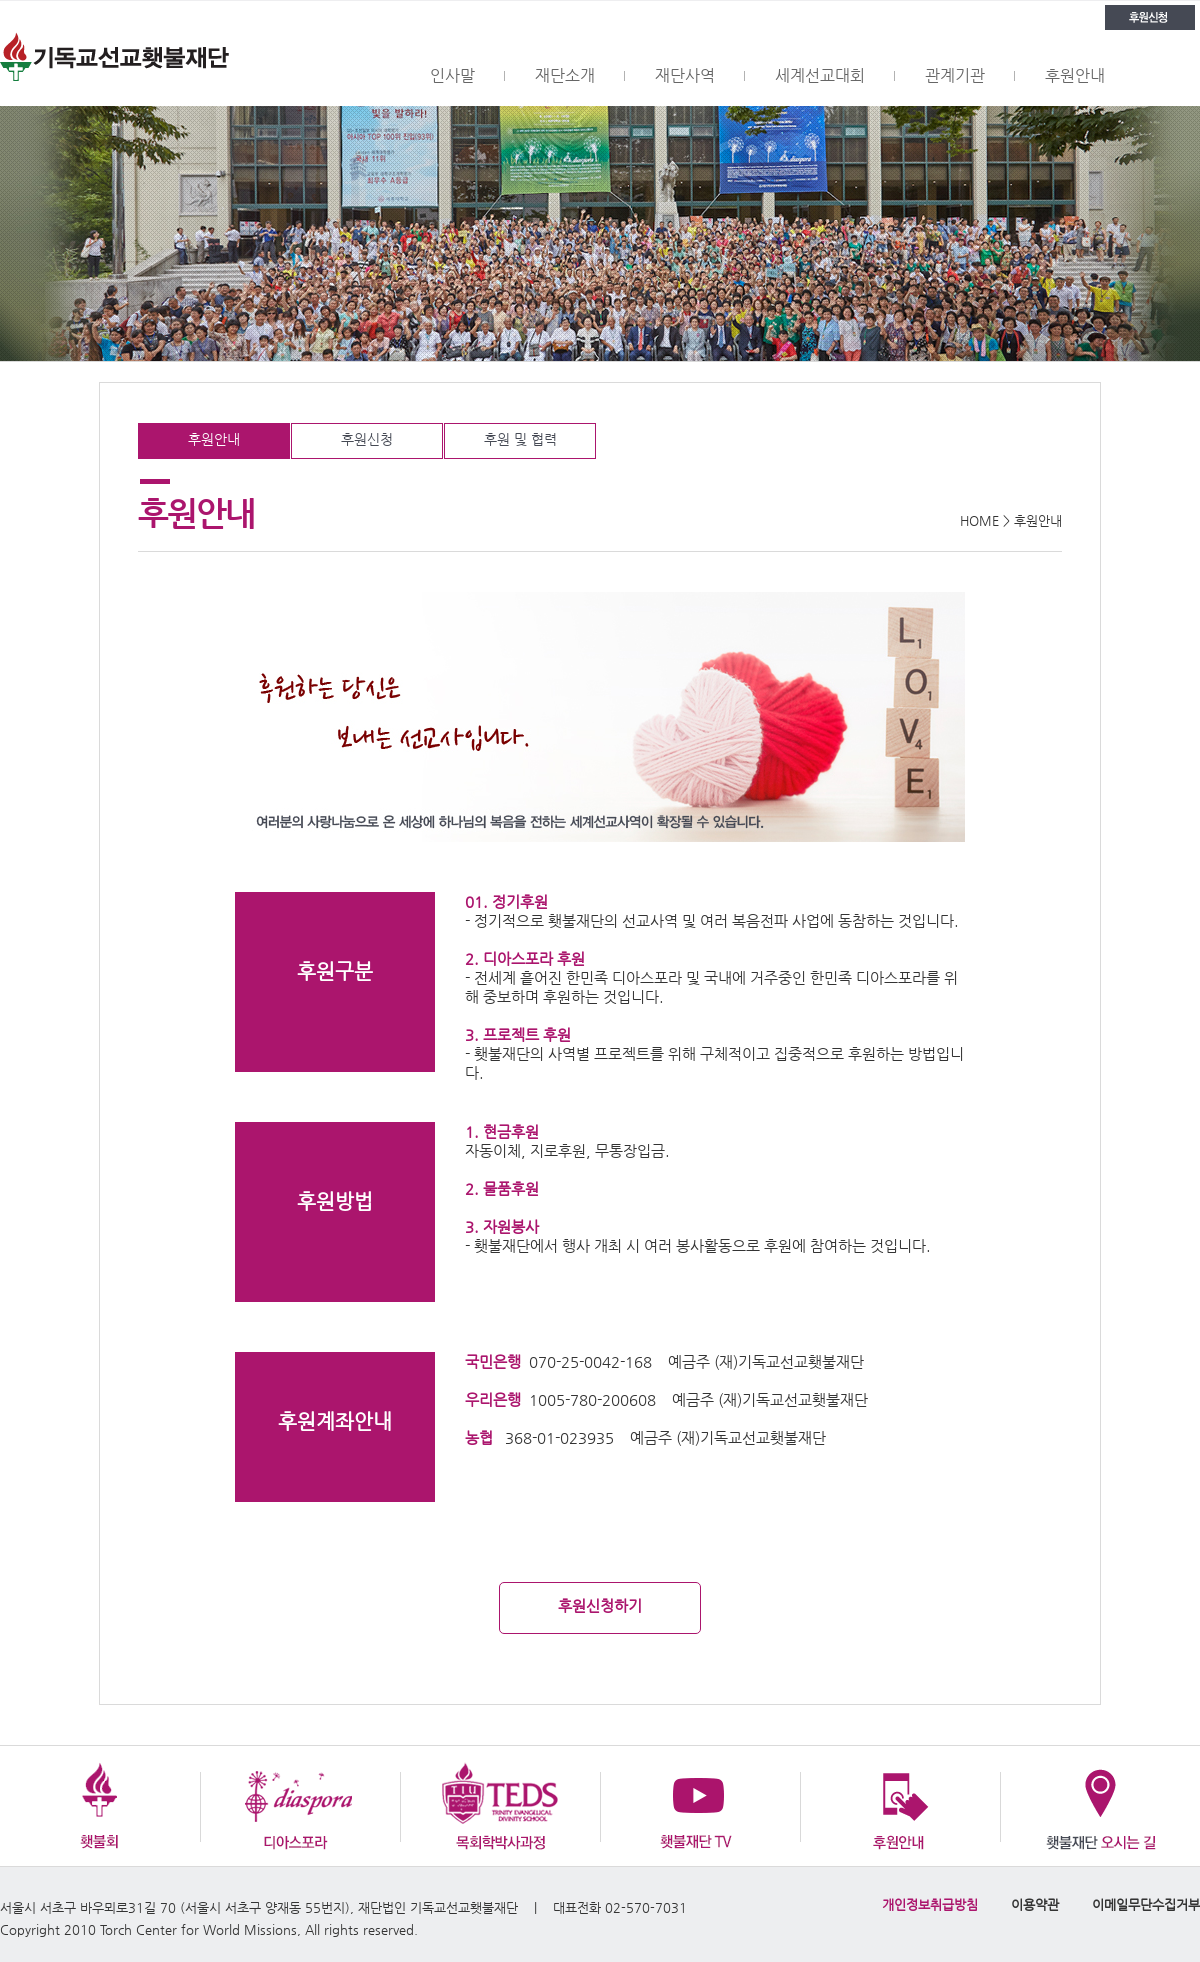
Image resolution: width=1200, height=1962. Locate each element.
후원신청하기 (600, 1605)
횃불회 (100, 1806)
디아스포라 (300, 1806)
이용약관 (1035, 1904)
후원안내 (1075, 75)
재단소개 (565, 75)
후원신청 (1150, 17)
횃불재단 (115, 53)
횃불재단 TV (700, 1806)
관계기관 (955, 75)
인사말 (452, 75)
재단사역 (685, 75)
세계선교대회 (820, 75)
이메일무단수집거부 (1146, 1904)
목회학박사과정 (500, 1806)
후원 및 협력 (520, 439)
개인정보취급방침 (930, 1904)
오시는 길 (1100, 1806)
